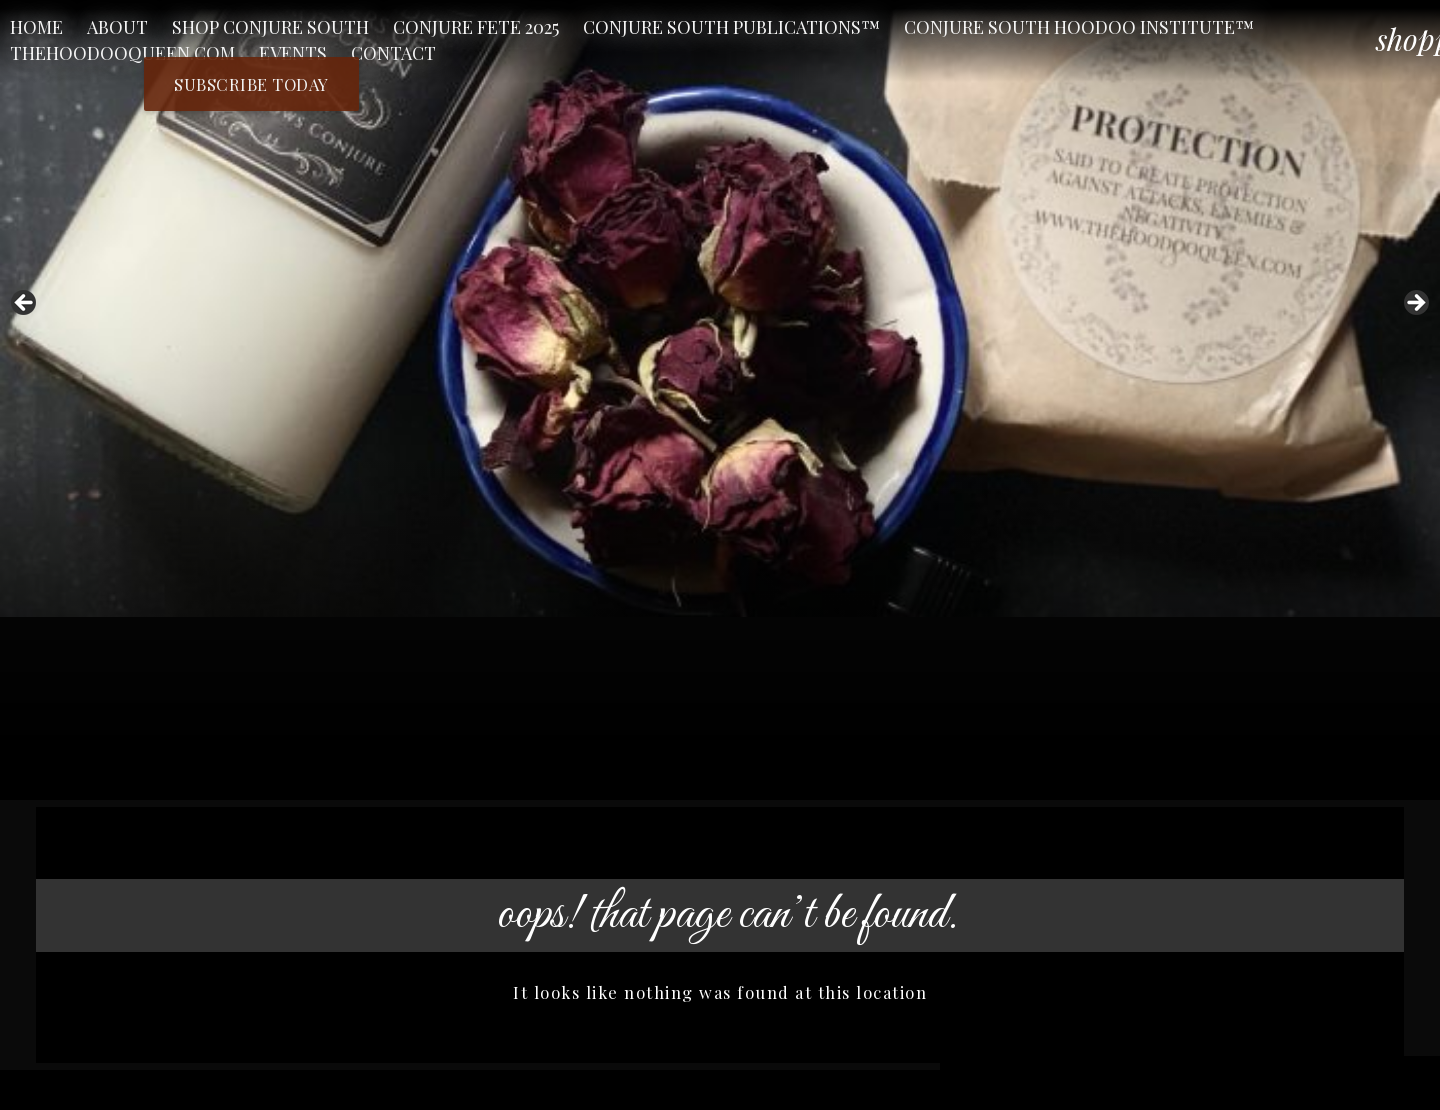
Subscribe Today (251, 84)
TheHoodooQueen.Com (122, 53)
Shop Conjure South (270, 27)
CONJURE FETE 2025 (476, 27)
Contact (393, 53)
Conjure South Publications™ (731, 27)
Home (36, 27)
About (117, 27)
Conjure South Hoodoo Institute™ (1079, 27)
